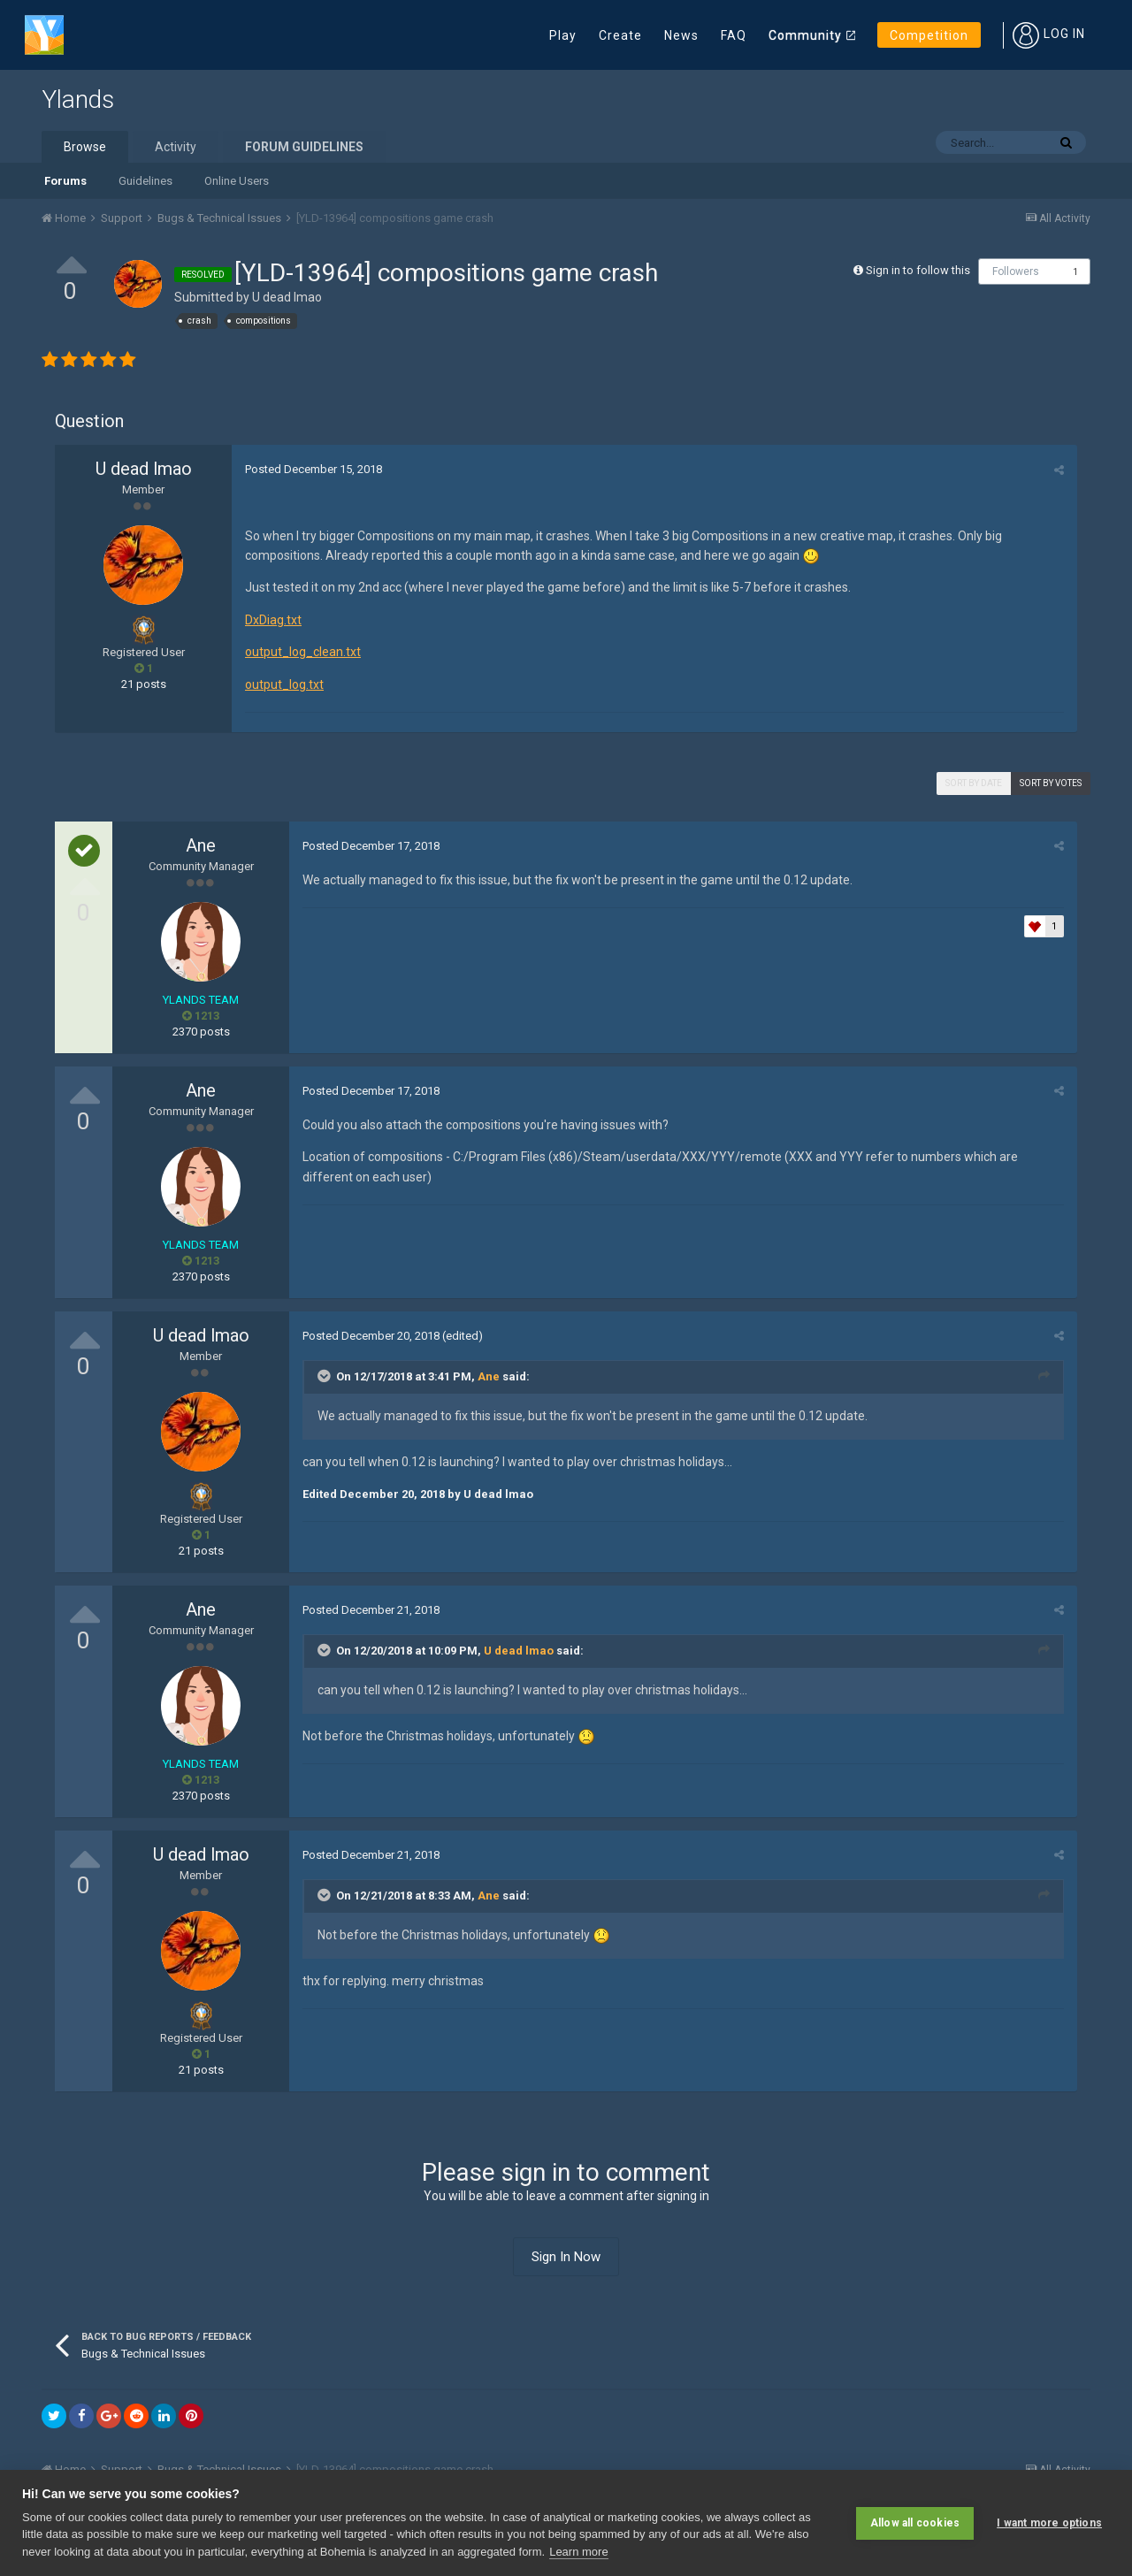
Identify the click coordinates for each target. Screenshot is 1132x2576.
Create (620, 35)
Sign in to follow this (918, 270)
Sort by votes (1051, 783)
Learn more (578, 2551)
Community (805, 35)
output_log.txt (284, 684)
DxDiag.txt (273, 620)
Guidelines (145, 180)
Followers (1015, 271)
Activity (175, 147)
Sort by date (973, 783)
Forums (65, 180)
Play (563, 35)
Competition (929, 35)
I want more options (1049, 2523)
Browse (85, 147)
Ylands (78, 99)
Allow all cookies (915, 2523)
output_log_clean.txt (303, 652)
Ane (201, 845)
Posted (313, 469)
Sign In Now (566, 2257)
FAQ (733, 35)
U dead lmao (287, 297)
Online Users (236, 180)
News (681, 35)
